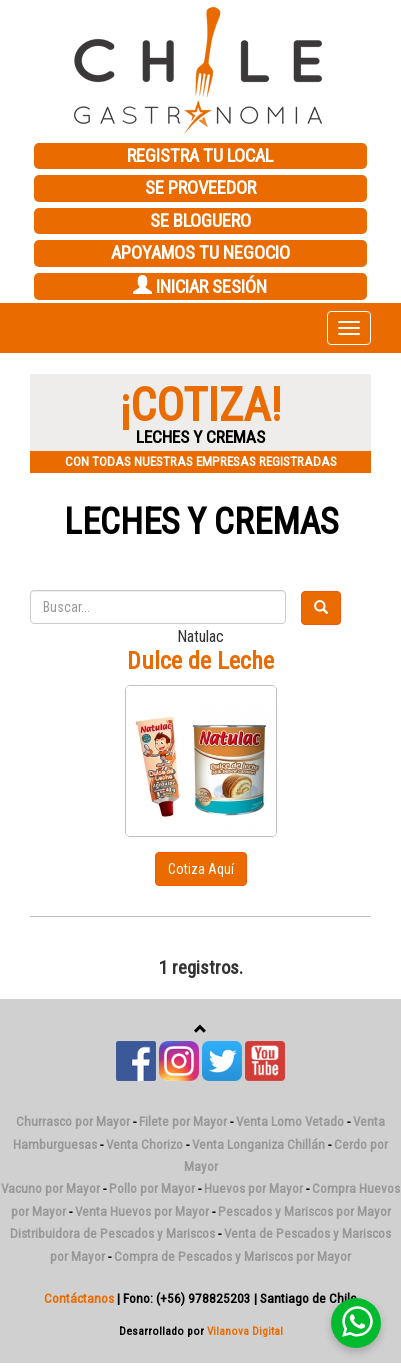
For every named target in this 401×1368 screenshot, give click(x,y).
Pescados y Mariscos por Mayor (304, 1211)
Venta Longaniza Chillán (258, 1144)
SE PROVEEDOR (200, 188)
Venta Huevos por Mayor (142, 1211)
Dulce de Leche (200, 661)
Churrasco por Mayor (73, 1121)
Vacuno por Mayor (50, 1188)
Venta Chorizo (144, 1144)
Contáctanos (79, 1298)
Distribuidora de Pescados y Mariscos (112, 1233)
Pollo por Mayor (152, 1188)
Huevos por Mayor (253, 1188)
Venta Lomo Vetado (290, 1121)
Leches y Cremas (201, 522)
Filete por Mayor (183, 1121)
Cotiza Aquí (201, 869)
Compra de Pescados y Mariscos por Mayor (232, 1256)
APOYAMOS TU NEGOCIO (200, 253)
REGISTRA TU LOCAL (200, 156)
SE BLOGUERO (200, 221)
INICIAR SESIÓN (200, 287)
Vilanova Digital (245, 1331)
